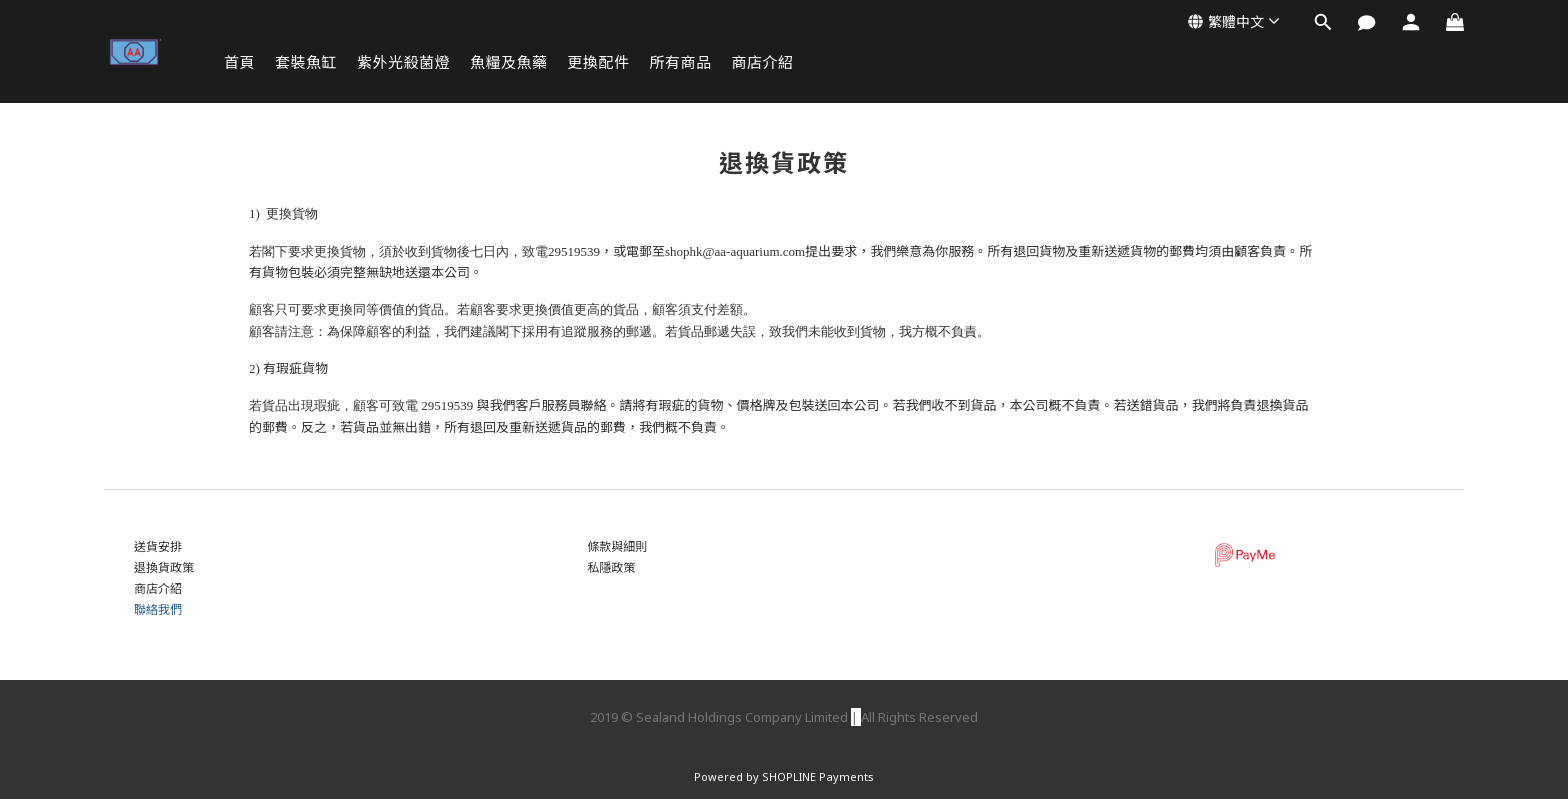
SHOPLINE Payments (818, 776)
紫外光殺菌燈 (403, 62)
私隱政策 (611, 567)
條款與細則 (617, 546)
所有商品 (681, 62)
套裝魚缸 (306, 62)
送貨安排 (158, 546)
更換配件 (599, 62)
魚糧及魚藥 (509, 62)
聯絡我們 (158, 609)
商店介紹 (763, 62)
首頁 (239, 62)
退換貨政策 (164, 567)
